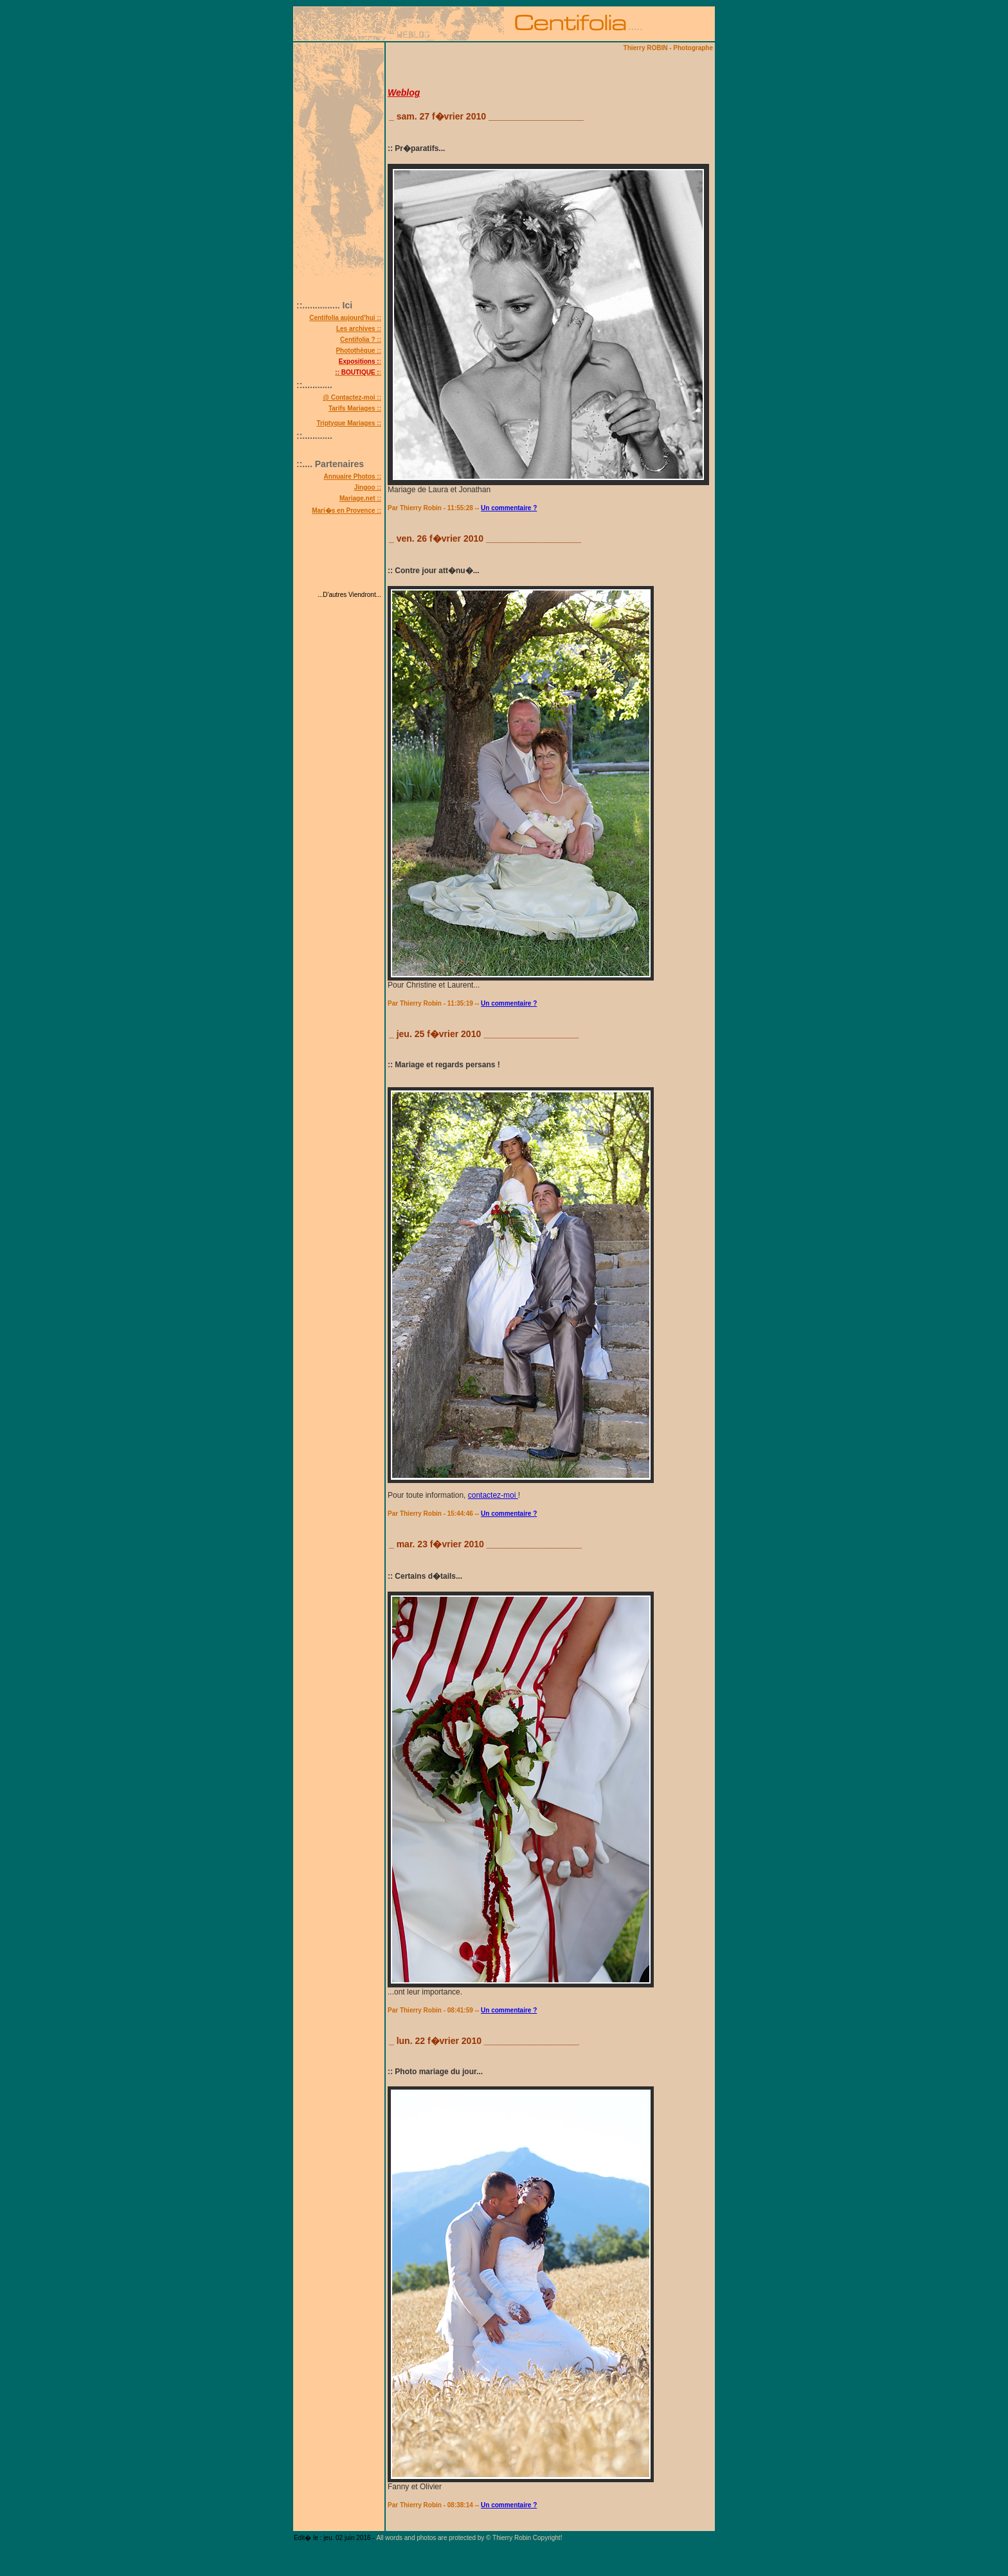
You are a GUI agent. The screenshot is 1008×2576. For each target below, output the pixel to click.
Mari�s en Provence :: (346, 510)
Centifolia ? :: (360, 339)
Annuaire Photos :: (352, 476)
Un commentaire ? (509, 507)
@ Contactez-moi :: (352, 397)
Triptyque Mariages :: (348, 423)
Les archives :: (358, 328)
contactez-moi (493, 1495)
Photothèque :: (358, 350)
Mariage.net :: (360, 498)
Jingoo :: (367, 487)
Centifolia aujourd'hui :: (345, 317)
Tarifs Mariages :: (354, 408)
